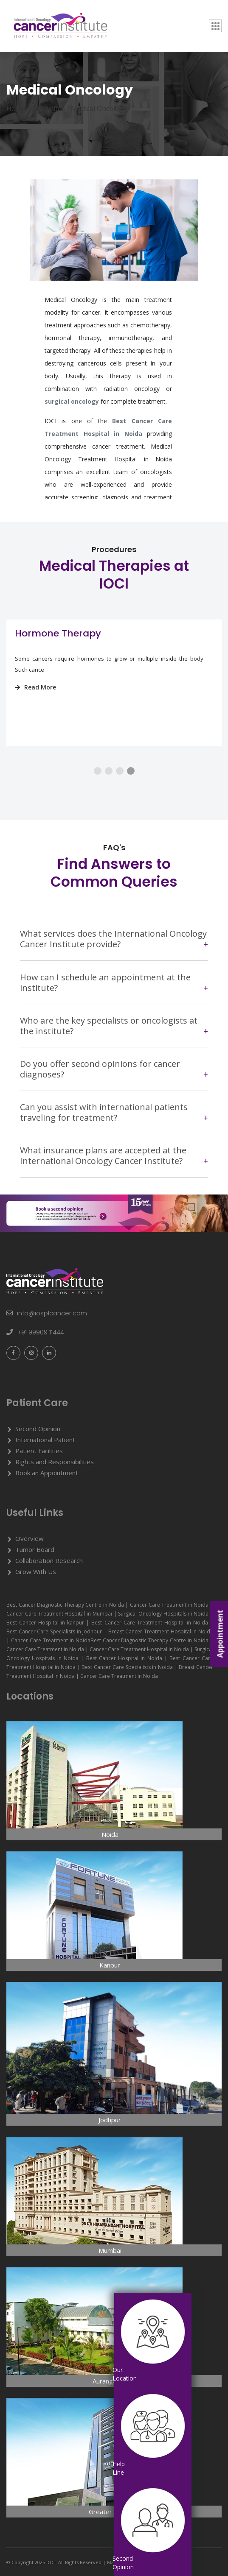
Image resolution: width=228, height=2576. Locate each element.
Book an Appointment (46, 1472)
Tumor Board (34, 1549)
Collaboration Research (49, 1560)
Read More (35, 687)
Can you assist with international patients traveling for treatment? (104, 1112)
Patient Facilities (39, 1450)
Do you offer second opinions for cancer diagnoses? (100, 1069)
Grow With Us (35, 1571)
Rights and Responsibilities (54, 1461)
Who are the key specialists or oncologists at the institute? (108, 1026)
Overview (29, 1538)
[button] (97, 771)
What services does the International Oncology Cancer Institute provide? (113, 939)
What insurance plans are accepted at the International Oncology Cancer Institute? (103, 1155)
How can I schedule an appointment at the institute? (105, 982)
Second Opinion (37, 1428)
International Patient (45, 1439)
